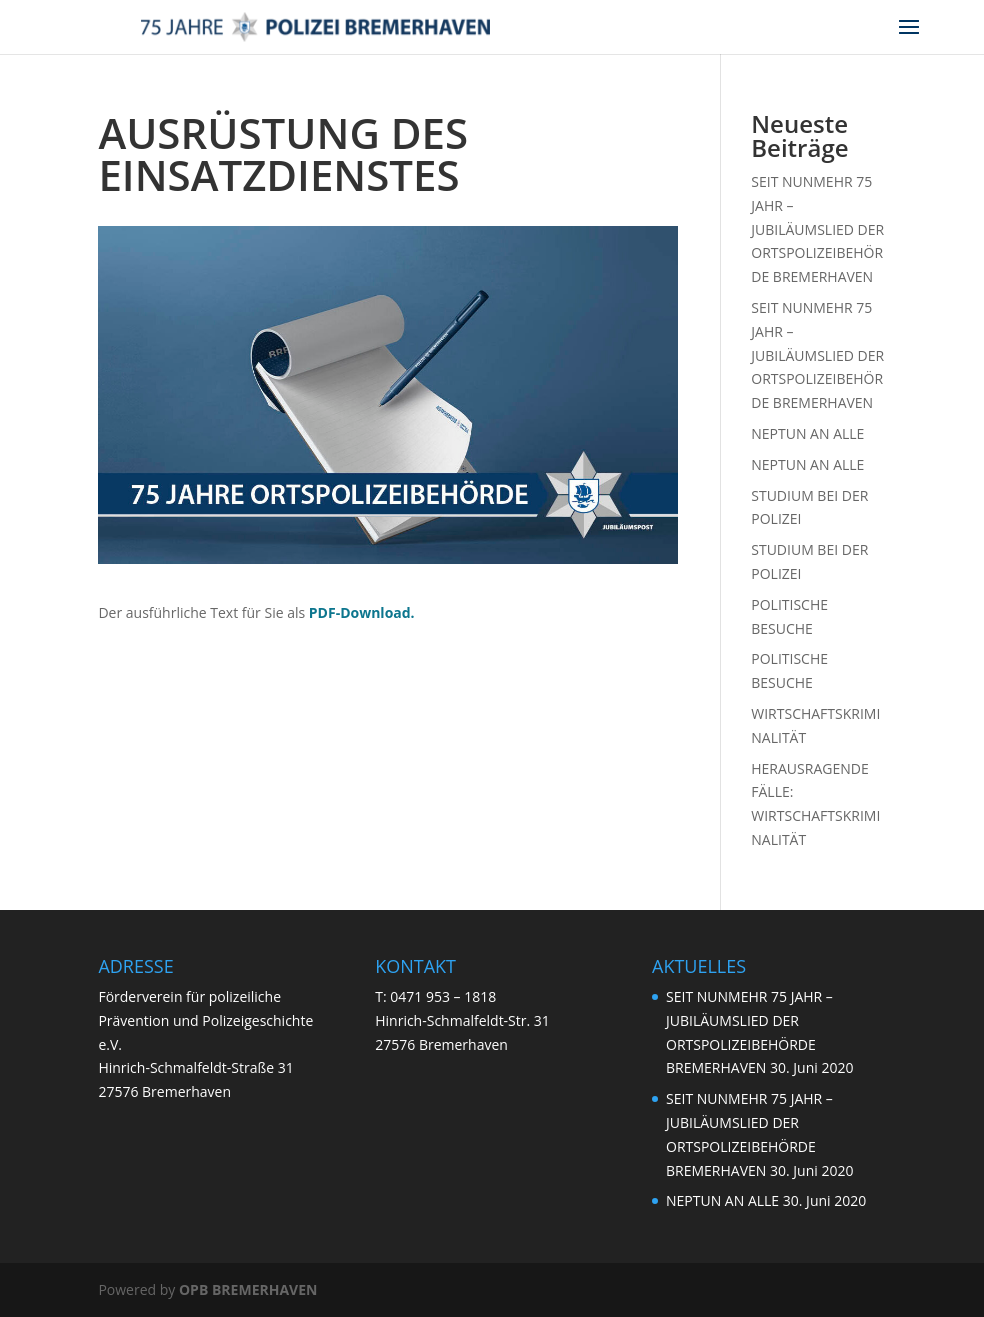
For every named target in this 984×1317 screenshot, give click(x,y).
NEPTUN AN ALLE (807, 433)
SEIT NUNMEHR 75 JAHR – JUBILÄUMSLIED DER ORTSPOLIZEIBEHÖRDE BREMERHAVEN (817, 229)
